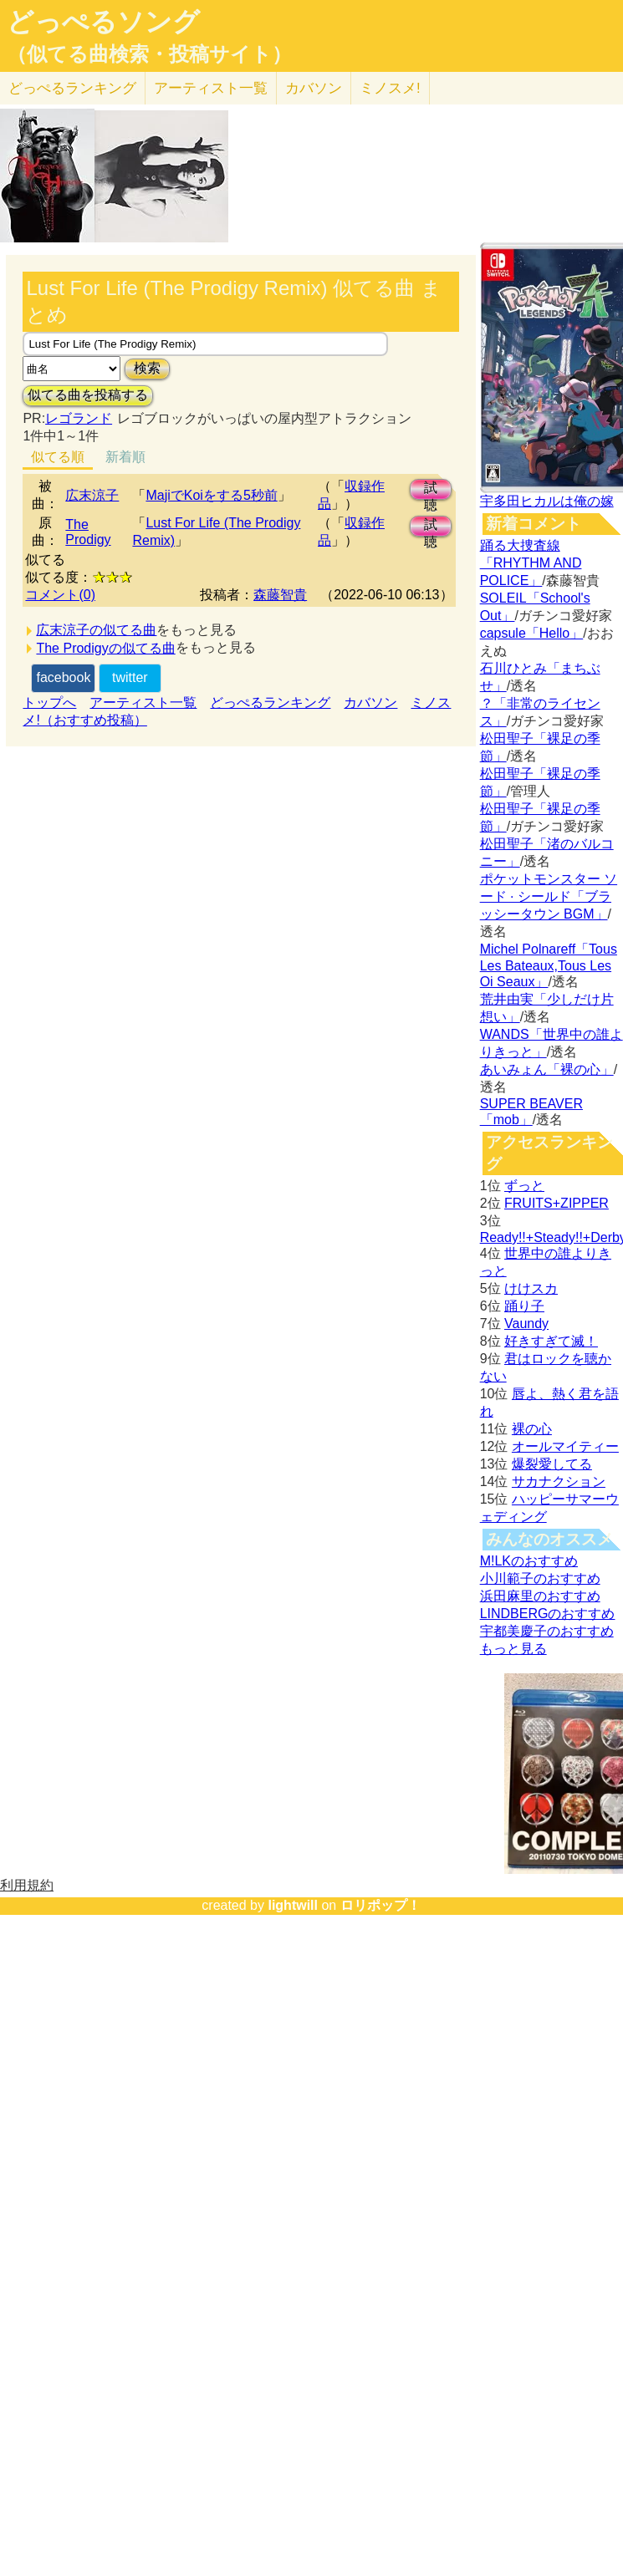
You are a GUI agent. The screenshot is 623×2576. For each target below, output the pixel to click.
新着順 (125, 457)
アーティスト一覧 (143, 702)
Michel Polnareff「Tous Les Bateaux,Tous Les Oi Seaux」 (548, 965)
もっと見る (513, 1649)
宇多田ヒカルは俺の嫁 (547, 501)
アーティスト (211, 88)
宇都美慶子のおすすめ (547, 1631)
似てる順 (57, 457)
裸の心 (532, 1429)
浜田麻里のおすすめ (540, 1596)
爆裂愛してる (552, 1464)
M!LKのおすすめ (529, 1561)
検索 (147, 368)
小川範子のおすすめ (540, 1578)
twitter (130, 677)
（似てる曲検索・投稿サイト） (149, 54)
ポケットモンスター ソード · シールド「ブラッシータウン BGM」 (548, 896)
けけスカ (531, 1288)
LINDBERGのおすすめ (547, 1613)
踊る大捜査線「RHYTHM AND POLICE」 (531, 563)
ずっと (524, 1186)
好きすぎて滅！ (551, 1341)
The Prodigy (87, 532)
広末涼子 (92, 495)
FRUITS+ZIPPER (556, 1203)
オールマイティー (565, 1446)
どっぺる (72, 88)
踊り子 (524, 1306)
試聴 (430, 490)
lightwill (293, 1905)
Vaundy (526, 1323)
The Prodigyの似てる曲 (105, 648)
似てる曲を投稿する (88, 395)
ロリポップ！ (380, 1905)
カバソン (313, 88)
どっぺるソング (103, 22)
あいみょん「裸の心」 (547, 1069)
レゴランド (78, 418)
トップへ (49, 702)
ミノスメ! (390, 88)
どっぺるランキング (270, 702)
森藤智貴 (280, 595)
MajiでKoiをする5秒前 (211, 495)
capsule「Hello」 (532, 633)
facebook (63, 677)
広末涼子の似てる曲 (96, 630)
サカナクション (558, 1481)
